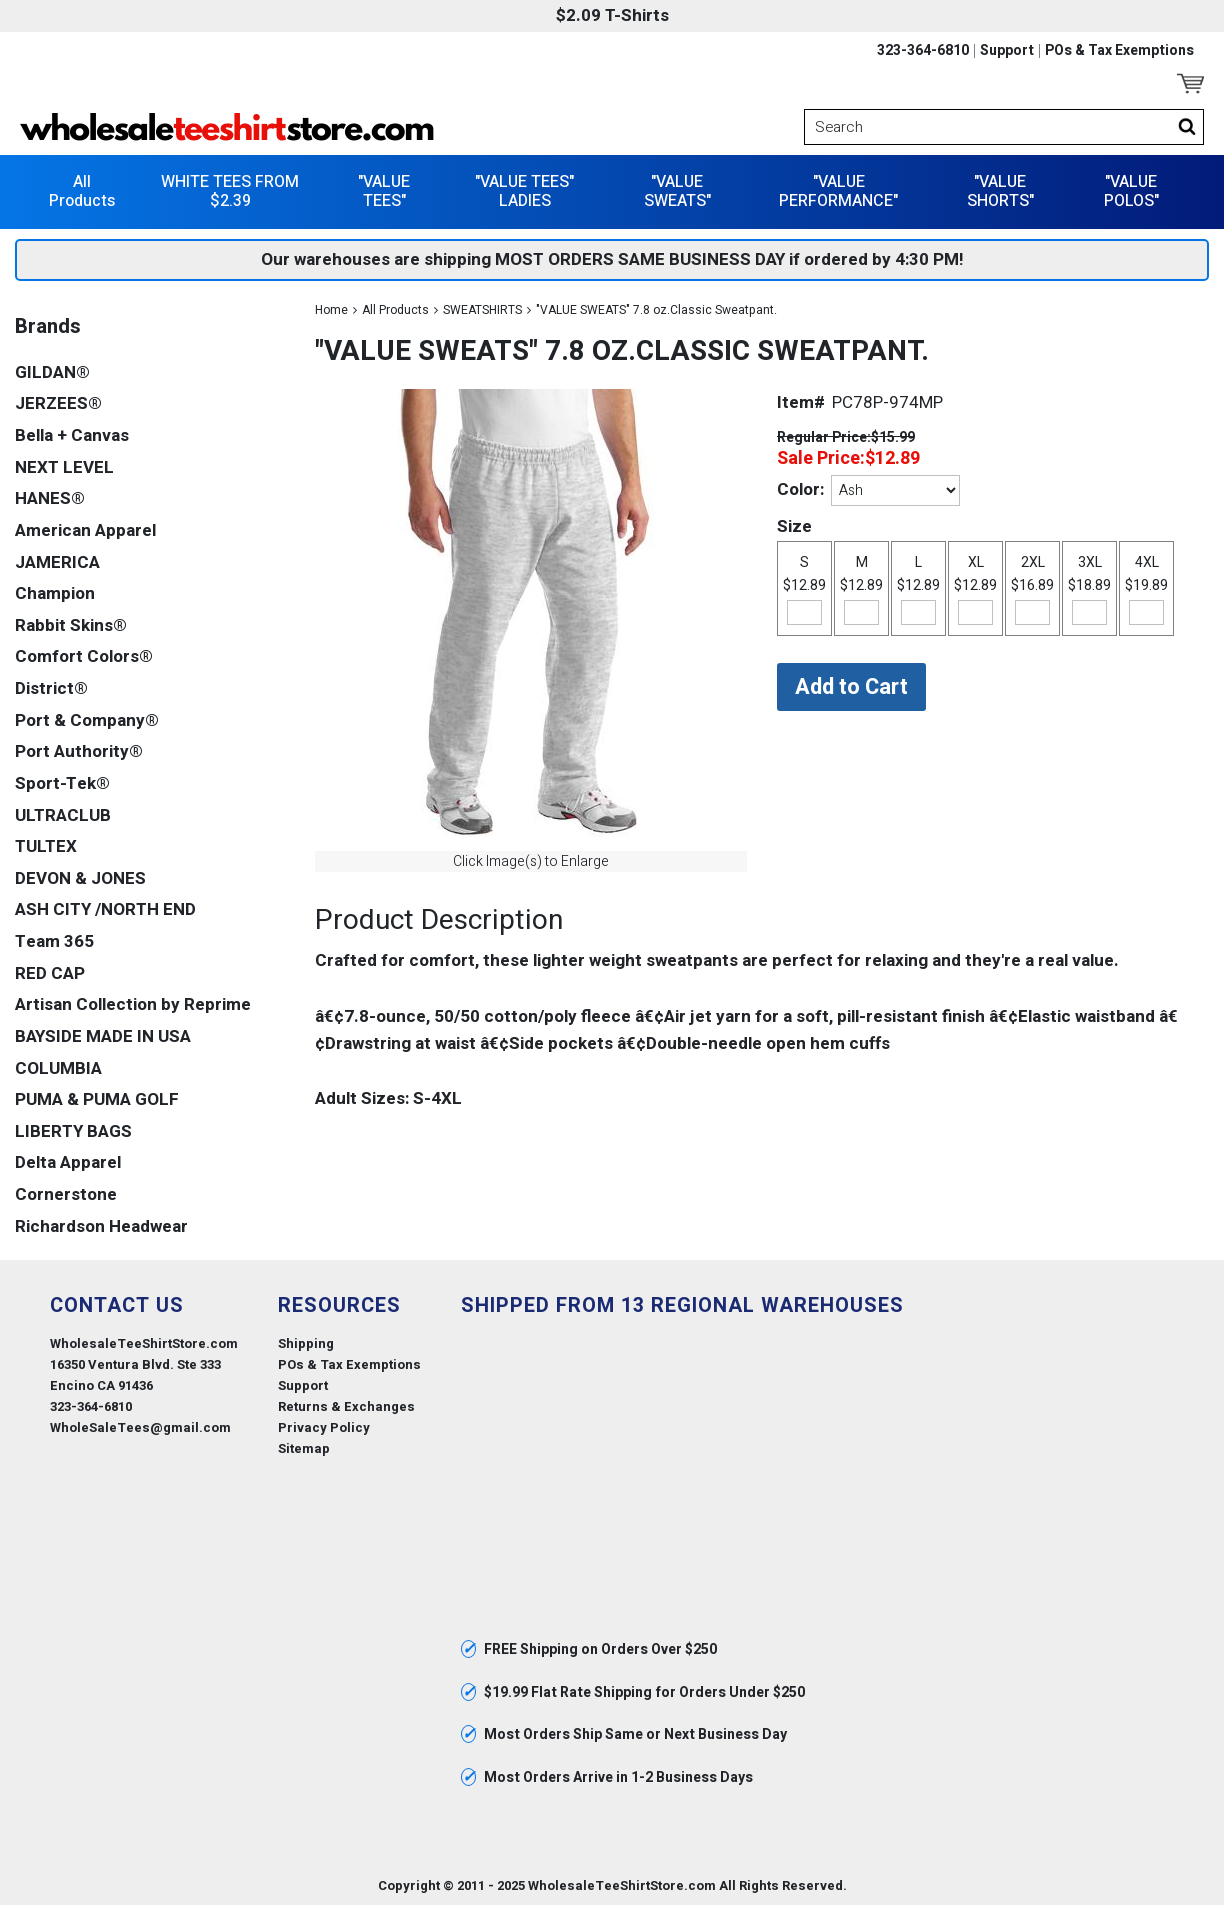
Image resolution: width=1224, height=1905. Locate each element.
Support (1007, 51)
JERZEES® (58, 402)
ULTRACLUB (63, 813)
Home (331, 308)
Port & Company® (87, 718)
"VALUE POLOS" (1131, 189)
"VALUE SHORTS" (1000, 189)
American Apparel (85, 528)
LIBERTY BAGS (73, 1129)
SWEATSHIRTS (482, 308)
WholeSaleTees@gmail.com (140, 1426)
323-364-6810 (923, 51)
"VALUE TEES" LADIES (524, 189)
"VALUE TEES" (384, 189)
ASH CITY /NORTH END (105, 908)
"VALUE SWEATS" (677, 189)
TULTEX (46, 845)
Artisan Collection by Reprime (133, 1003)
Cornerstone (66, 1193)
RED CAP (50, 971)
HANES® (50, 497)
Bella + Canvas (72, 434)
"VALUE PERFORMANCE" (838, 189)
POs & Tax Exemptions (1119, 51)
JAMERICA (57, 560)
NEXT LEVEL (64, 465)
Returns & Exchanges (346, 1405)
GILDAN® (52, 370)
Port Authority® (79, 750)
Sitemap (304, 1447)
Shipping (306, 1341)
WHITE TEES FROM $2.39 (230, 189)
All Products (82, 189)
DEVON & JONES (80, 876)
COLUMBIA (58, 1066)
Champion (55, 592)
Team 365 (54, 940)
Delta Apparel (68, 1161)
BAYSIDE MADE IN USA (103, 1034)
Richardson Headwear (101, 1224)
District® (51, 687)
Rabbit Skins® (71, 623)
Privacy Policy (324, 1426)
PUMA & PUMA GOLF (97, 1098)
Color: (800, 488)
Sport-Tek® (62, 781)
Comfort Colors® (84, 655)
